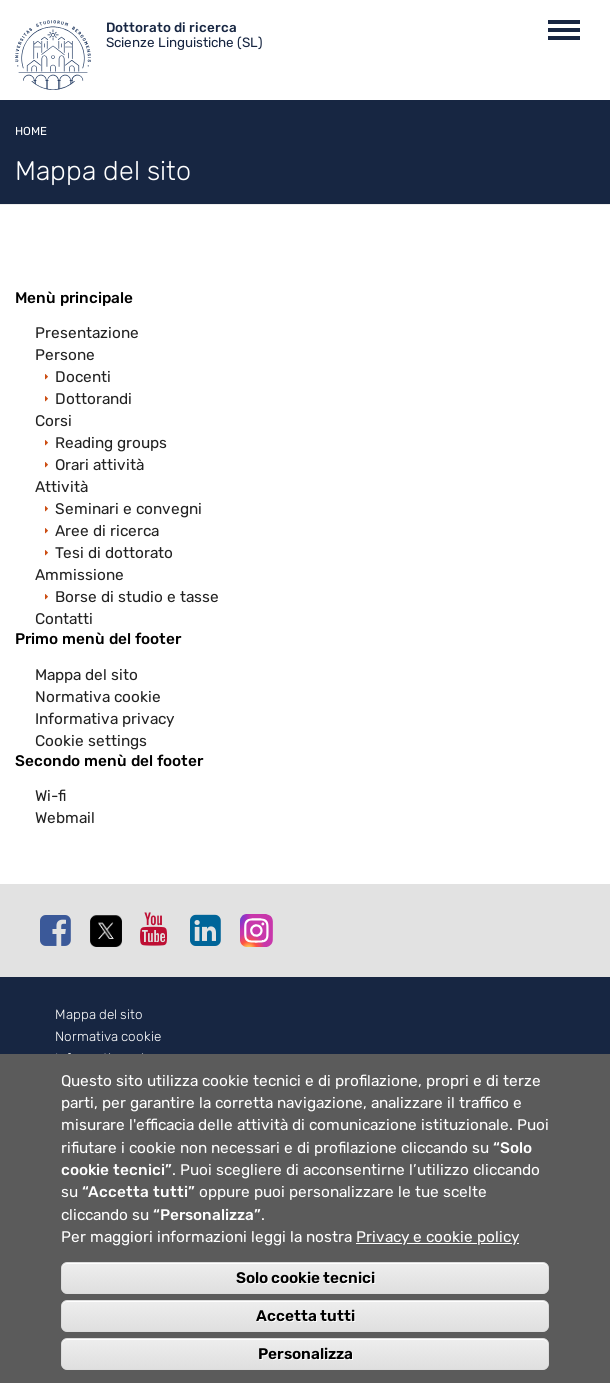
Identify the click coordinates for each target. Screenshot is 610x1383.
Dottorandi (93, 399)
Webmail (65, 818)
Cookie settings (91, 741)
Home (31, 131)
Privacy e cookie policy (437, 1256)
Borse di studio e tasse (137, 597)
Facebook (60, 930)
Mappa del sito (86, 675)
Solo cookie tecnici (305, 1296)
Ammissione (79, 575)
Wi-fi (50, 796)
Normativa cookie (98, 697)
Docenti (83, 377)
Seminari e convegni (128, 509)
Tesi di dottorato (114, 553)
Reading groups (111, 443)
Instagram (260, 929)
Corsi (53, 421)
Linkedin (210, 930)
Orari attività (99, 465)
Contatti (64, 619)
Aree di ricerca (107, 531)
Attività (61, 487)
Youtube (160, 929)
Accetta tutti (305, 1334)
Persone (65, 355)
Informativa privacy (104, 719)
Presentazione (87, 333)
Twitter (110, 931)
